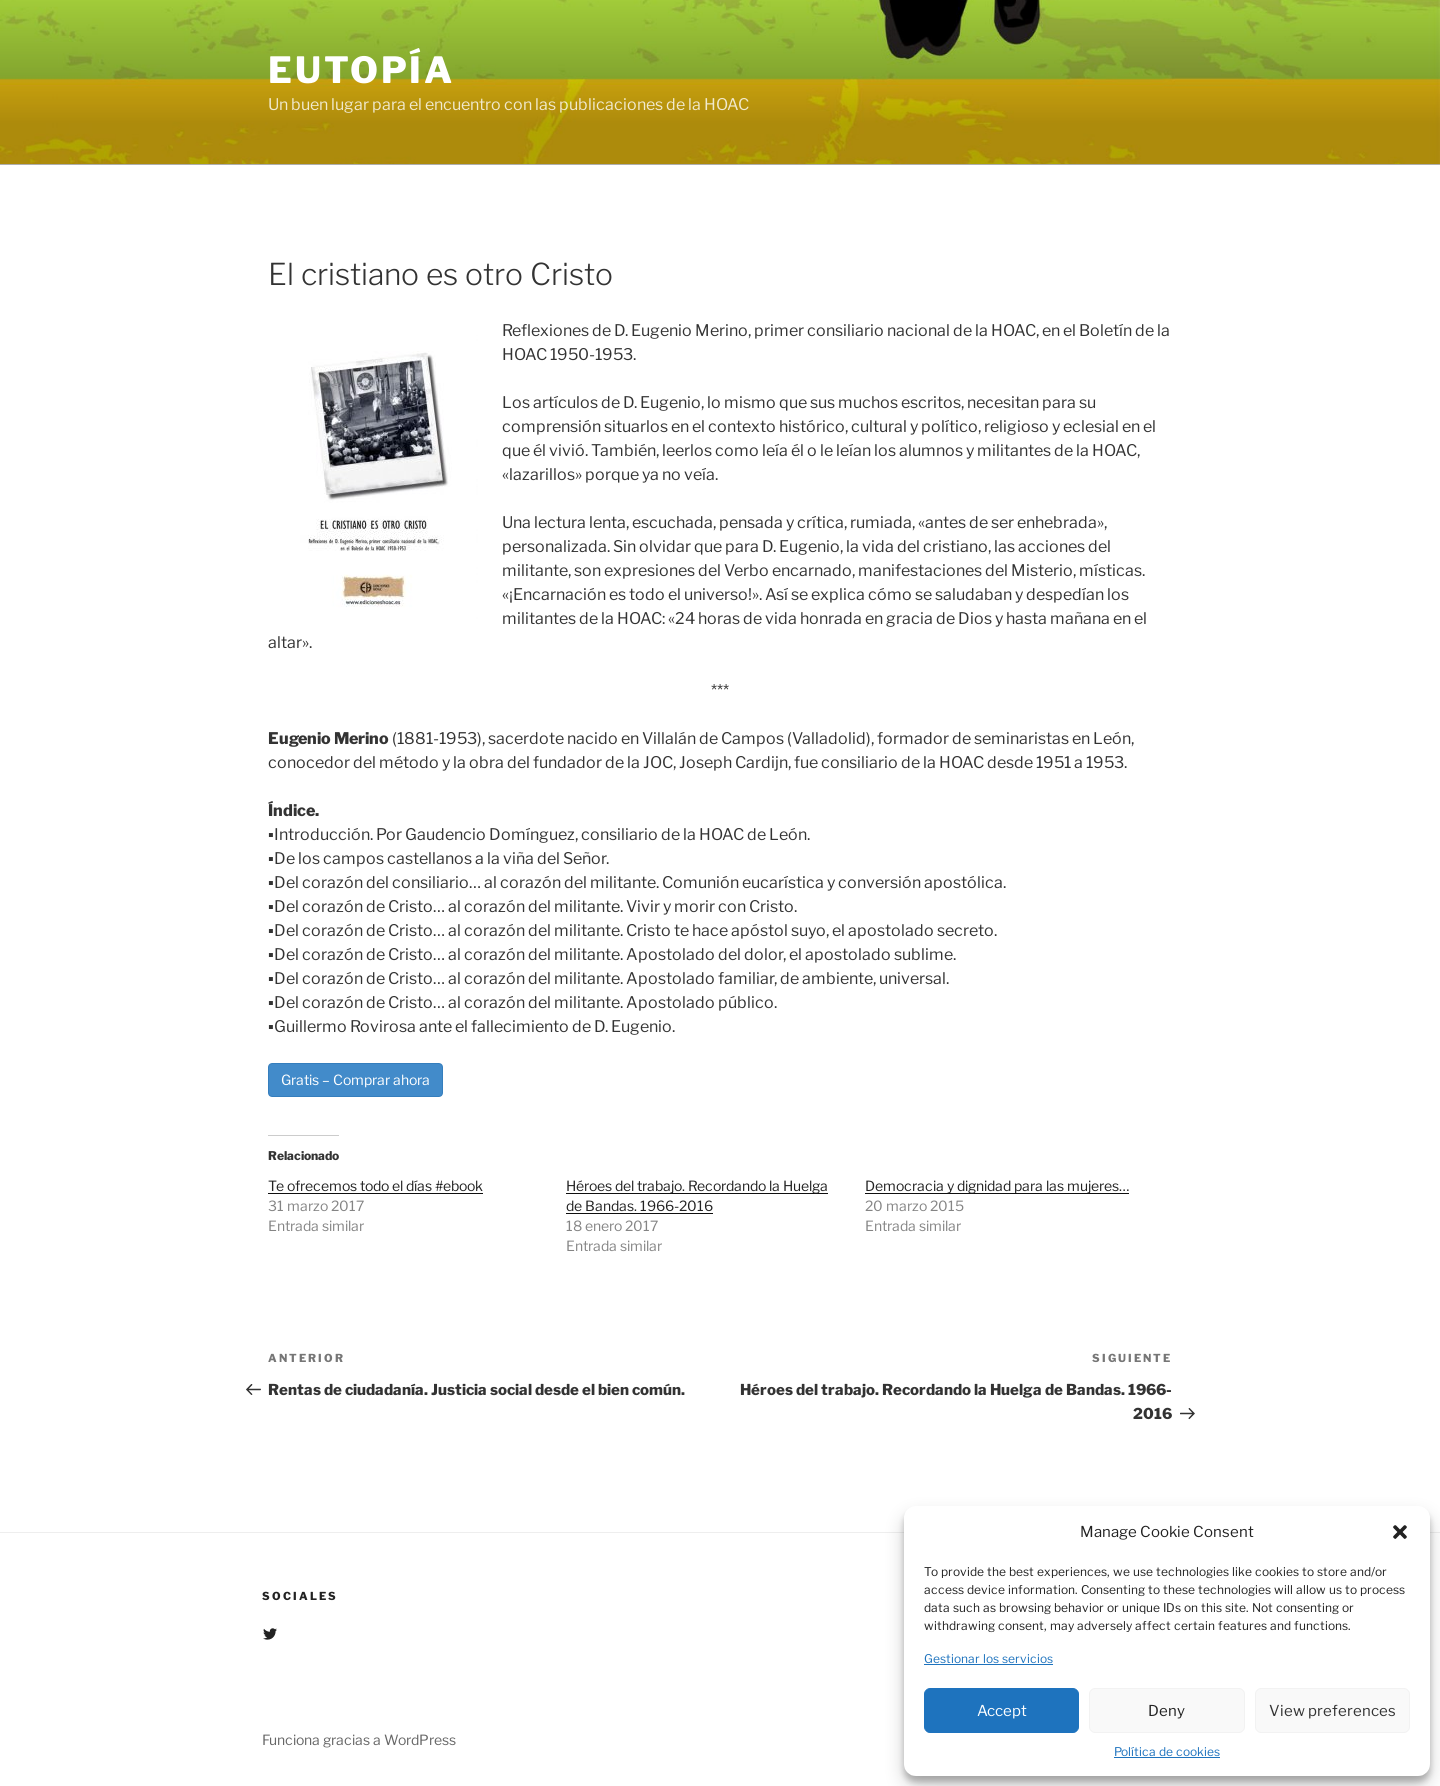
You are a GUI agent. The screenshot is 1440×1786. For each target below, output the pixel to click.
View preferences (1332, 1711)
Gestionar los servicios (988, 1658)
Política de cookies (1167, 1751)
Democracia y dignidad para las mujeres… (997, 1185)
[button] (1400, 1532)
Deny (1166, 1711)
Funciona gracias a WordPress (359, 1739)
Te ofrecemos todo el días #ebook (375, 1185)
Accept (1002, 1711)
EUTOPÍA (361, 70)
